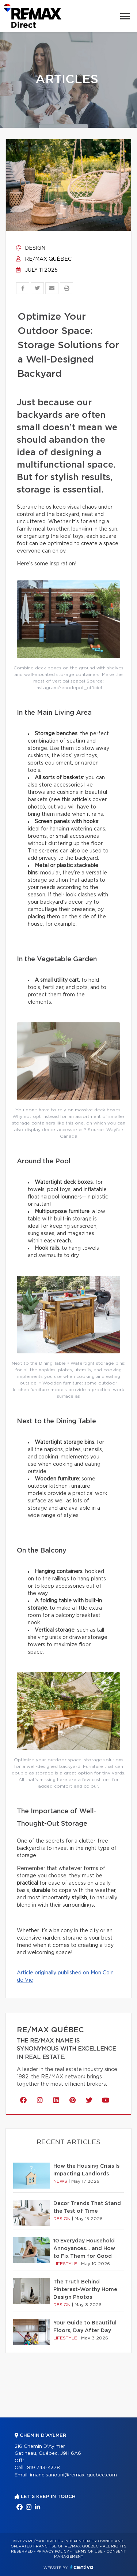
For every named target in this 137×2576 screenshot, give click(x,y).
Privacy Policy (53, 2551)
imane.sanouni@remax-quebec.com (73, 2475)
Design (30, 248)
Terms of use (88, 2551)
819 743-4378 (43, 2467)
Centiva (82, 2567)
